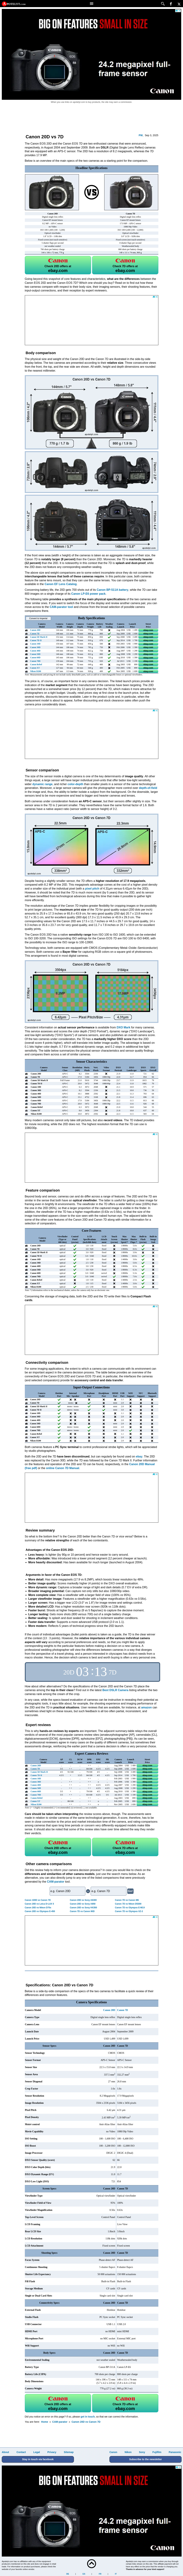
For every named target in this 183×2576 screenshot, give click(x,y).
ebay (139, 1456)
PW (141, 135)
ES (84, 2574)
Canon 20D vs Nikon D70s (38, 1907)
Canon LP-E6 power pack (88, 593)
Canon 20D (35, 630)
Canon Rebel (36, 664)
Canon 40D (35, 650)
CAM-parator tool (61, 606)
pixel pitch (92, 888)
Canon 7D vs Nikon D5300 (128, 1904)
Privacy (51, 2452)
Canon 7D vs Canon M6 (127, 1900)
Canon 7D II (36, 640)
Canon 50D (35, 654)
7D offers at (125, 265)
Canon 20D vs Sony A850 (83, 1904)
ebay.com (148, 630)
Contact (21, 2452)
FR (100, 2574)
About (5, 2452)
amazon (146, 1707)
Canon (113, 2452)
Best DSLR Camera (115, 1690)
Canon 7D (34, 633)
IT (116, 2574)
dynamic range (42, 784)
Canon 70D (35, 661)
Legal (36, 2452)
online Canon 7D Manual (62, 1468)
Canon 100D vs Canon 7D (38, 1900)
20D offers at (57, 265)
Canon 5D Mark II (38, 637)
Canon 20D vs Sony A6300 (83, 1900)
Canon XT (35, 668)
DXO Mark (123, 1027)
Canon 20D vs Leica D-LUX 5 (39, 1904)
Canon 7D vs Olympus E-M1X (130, 1907)
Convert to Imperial (38, 618)
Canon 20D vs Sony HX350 (83, 1907)
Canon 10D (35, 644)
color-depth (75, 784)
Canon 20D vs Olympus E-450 (40, 1911)
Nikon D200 (35, 671)
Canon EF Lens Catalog (61, 584)
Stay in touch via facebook (38, 2459)
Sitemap (69, 2452)
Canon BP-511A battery (112, 589)
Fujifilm (156, 2452)
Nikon (128, 2452)
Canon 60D (35, 657)
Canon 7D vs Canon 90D (82, 1911)
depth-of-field (148, 787)
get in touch (88, 2416)
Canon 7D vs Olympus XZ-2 (129, 1911)
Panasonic (175, 2452)
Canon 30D (35, 647)
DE (67, 2574)
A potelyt (14, 3)
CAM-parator (55, 1881)
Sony (142, 2452)
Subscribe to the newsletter (145, 2459)
